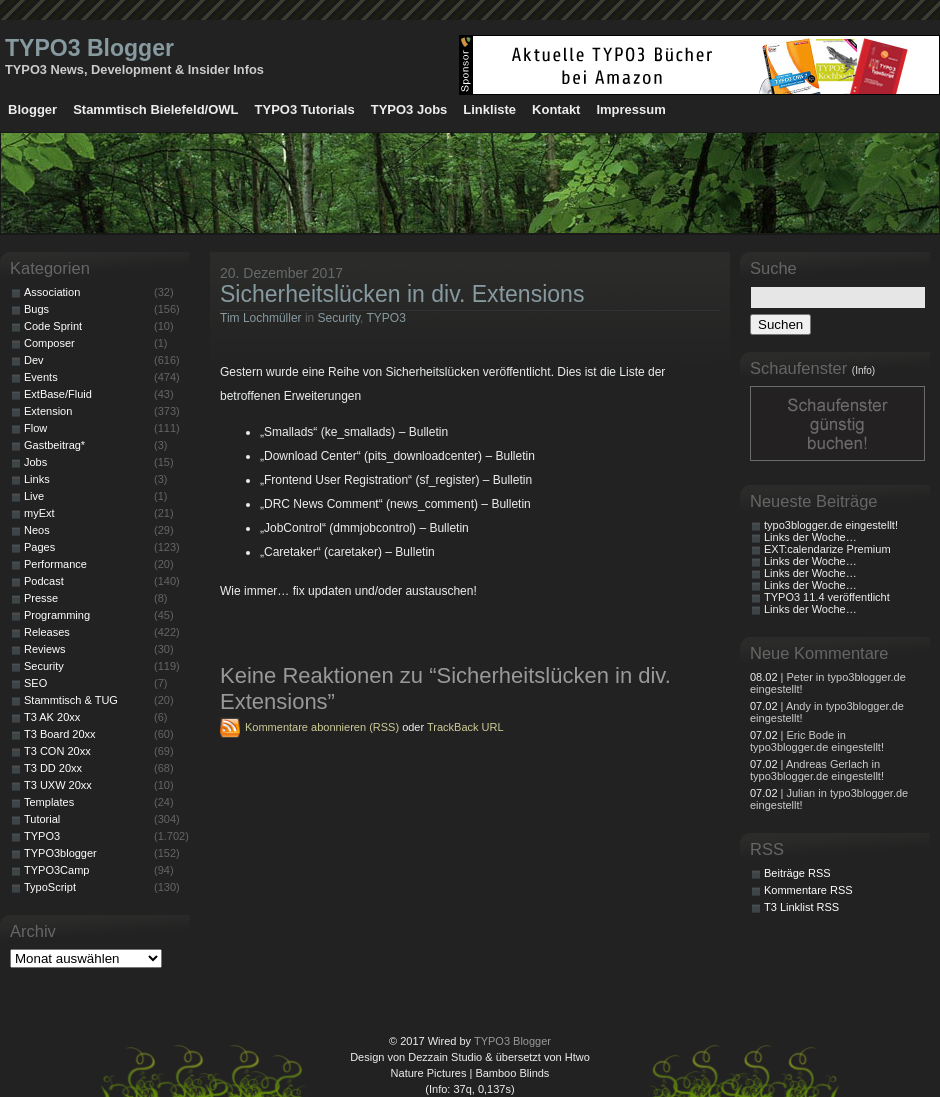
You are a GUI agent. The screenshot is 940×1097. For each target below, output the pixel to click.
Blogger (32, 109)
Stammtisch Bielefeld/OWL (155, 109)
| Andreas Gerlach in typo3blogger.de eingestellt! (817, 770)
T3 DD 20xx (53, 768)
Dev (34, 360)
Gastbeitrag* (54, 445)
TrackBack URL (465, 727)
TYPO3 (386, 318)
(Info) (863, 370)
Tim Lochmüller (261, 318)
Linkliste (489, 109)
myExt (39, 513)
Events (41, 377)
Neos (37, 530)
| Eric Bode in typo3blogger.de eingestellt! (817, 741)
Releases (47, 632)
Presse (41, 598)
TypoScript (50, 887)
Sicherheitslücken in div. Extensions (402, 294)
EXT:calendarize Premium (827, 549)
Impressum (630, 109)
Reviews (45, 649)
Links (37, 479)
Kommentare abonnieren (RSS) (322, 727)
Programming (57, 615)
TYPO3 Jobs (409, 109)
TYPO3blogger (60, 853)
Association (52, 292)
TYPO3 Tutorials (305, 109)
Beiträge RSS (797, 873)
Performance (55, 564)
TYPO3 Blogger (89, 48)
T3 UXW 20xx (58, 785)
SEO (35, 683)
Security (339, 318)
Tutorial (42, 819)
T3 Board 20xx (60, 734)
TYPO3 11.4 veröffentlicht (827, 597)
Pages (39, 547)
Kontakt (556, 109)
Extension (48, 411)
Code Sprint (53, 326)
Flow (35, 428)
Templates (49, 802)
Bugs (36, 309)
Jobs (35, 462)
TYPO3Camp (56, 870)
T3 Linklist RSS (801, 907)
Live (34, 496)
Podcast (44, 581)
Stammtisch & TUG (71, 700)
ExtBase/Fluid (58, 394)
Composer (49, 343)
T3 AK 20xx (52, 717)
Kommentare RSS (808, 890)
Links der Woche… (810, 537)
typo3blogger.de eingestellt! (831, 525)
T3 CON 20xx (57, 751)
